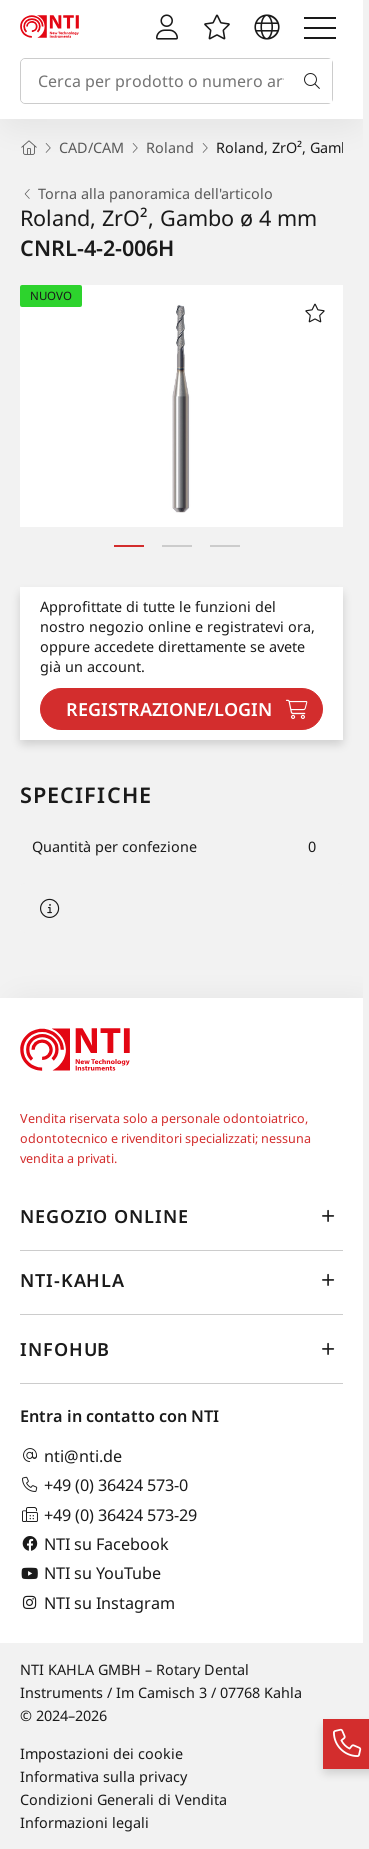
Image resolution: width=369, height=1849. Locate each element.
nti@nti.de (71, 1455)
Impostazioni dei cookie (101, 1753)
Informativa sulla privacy (103, 1776)
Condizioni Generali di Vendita (123, 1799)
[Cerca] (316, 81)
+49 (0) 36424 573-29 (108, 1514)
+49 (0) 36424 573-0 (104, 1484)
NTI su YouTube (90, 1573)
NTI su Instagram (97, 1602)
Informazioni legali (84, 1822)
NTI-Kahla (181, 1281)
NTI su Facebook (94, 1543)
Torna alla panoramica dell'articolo (146, 194)
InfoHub (181, 1350)
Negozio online (181, 1217)
